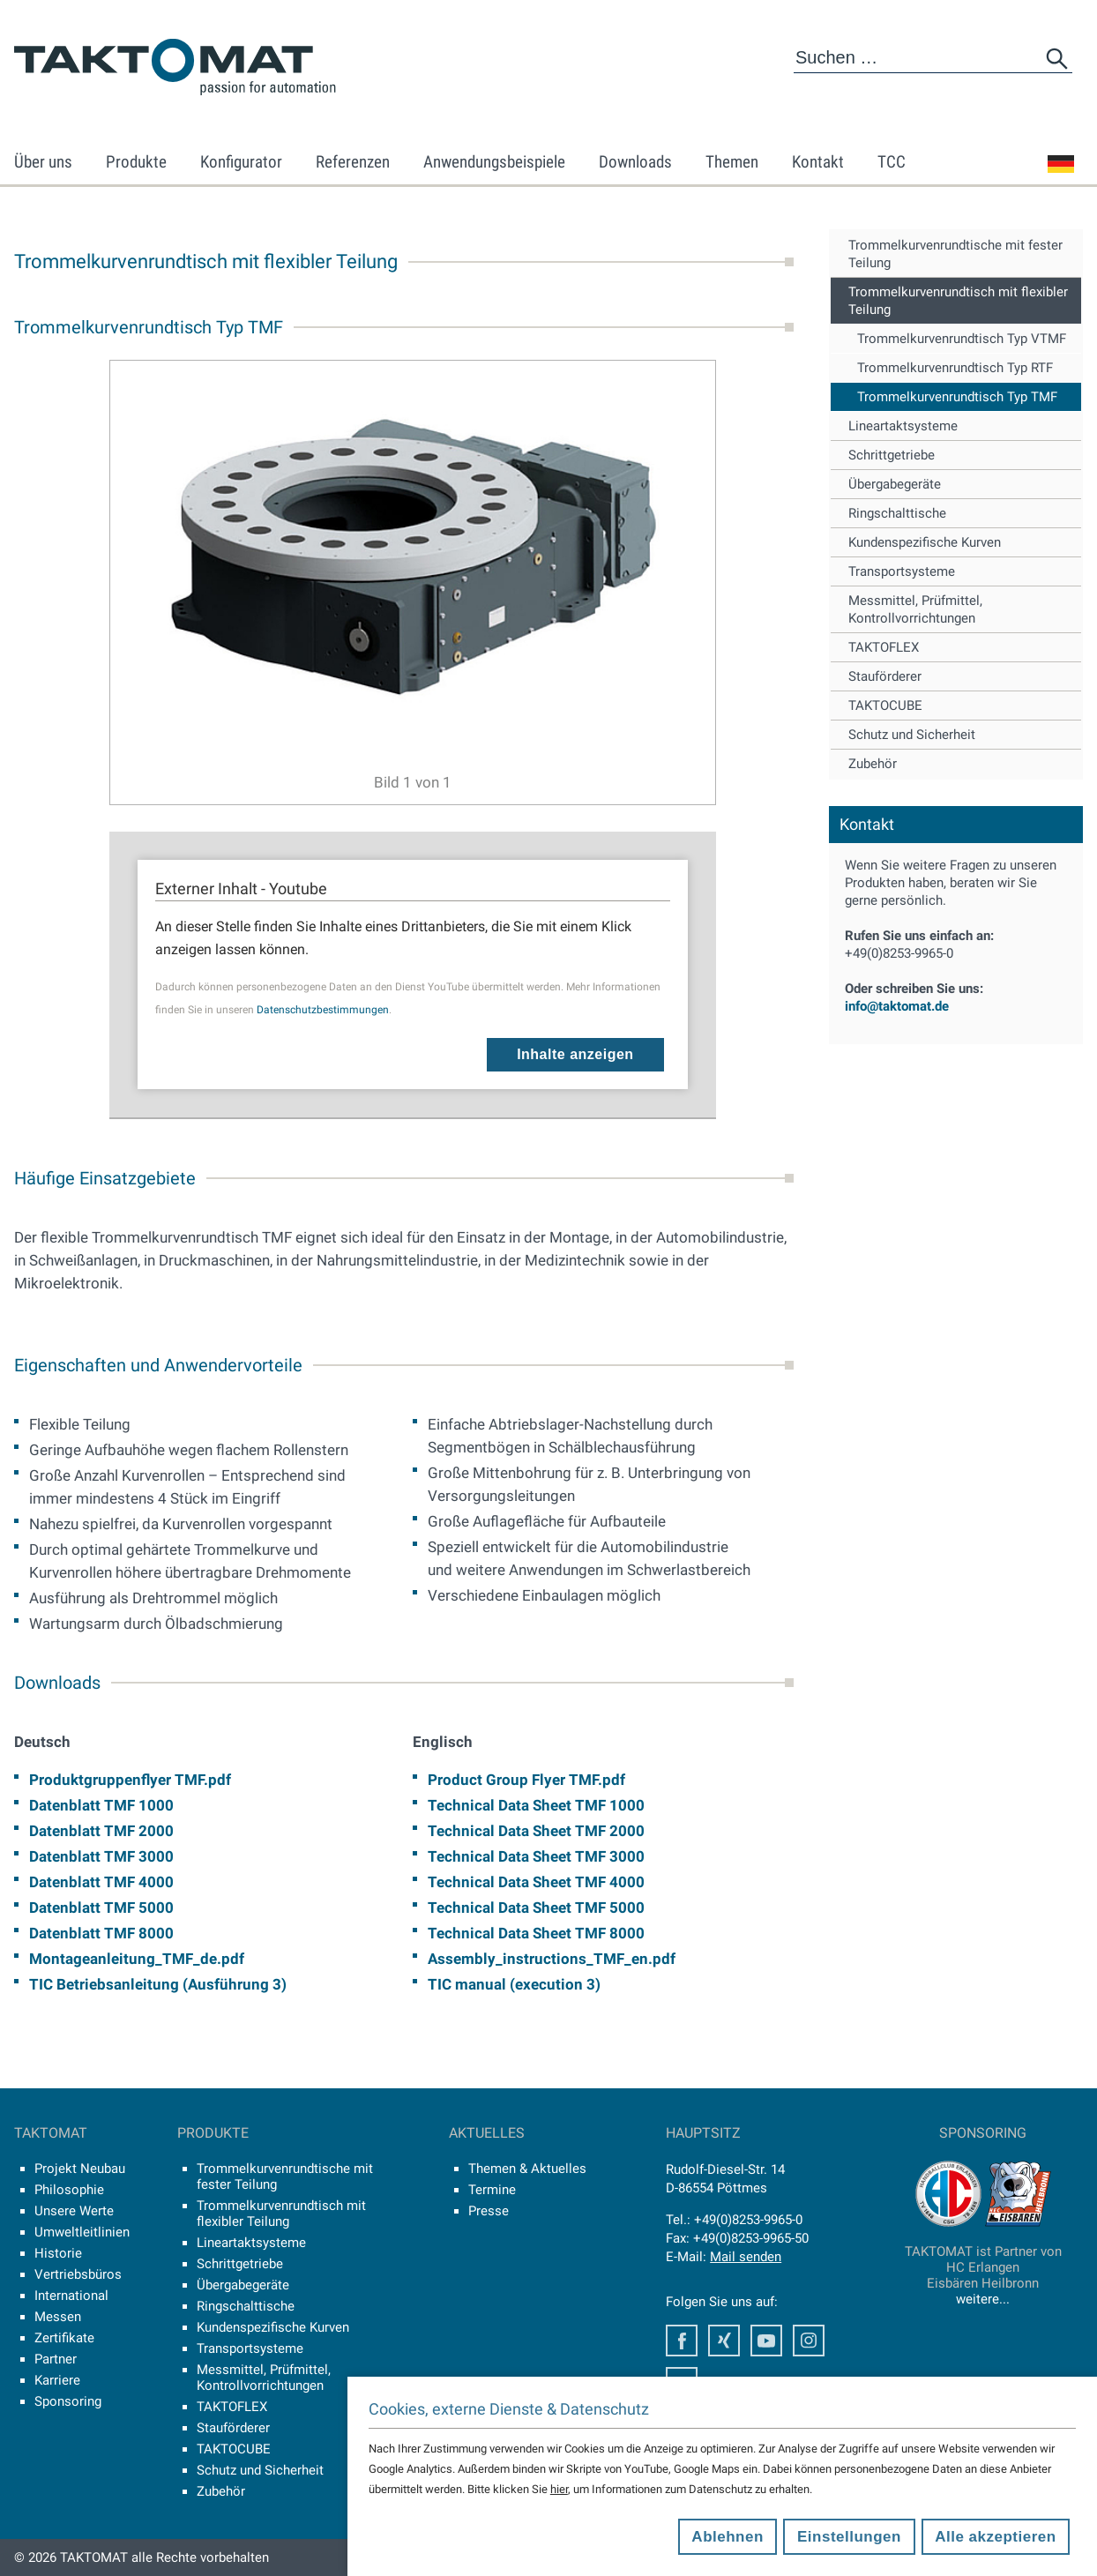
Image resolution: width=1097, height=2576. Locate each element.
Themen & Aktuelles (527, 2169)
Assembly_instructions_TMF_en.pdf (551, 1958)
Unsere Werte (74, 2211)
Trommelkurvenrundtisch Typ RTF (955, 368)
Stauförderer (885, 676)
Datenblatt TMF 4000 (101, 1882)
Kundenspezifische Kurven (924, 542)
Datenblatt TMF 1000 (101, 1805)
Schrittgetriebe (891, 455)
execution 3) (558, 1984)
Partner (55, 2359)
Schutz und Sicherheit (911, 735)
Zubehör (872, 764)
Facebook (682, 2340)
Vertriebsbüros (78, 2274)
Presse (488, 2211)
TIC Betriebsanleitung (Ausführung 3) (158, 1984)
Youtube (766, 2340)
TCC (891, 162)
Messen (57, 2317)
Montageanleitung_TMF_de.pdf (136, 1958)
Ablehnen (727, 2536)
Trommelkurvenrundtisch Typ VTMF (961, 339)
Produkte (136, 162)
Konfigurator (241, 162)
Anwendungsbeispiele (494, 162)
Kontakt (818, 162)
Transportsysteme (901, 571)
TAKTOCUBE (885, 705)
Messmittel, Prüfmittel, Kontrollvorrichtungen (915, 609)
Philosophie (69, 2190)
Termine (492, 2190)
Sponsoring (67, 2401)
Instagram (809, 2340)
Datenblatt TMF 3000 (101, 1856)
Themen (731, 162)
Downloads (635, 162)
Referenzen (353, 162)
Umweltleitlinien (82, 2232)
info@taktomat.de (897, 1006)
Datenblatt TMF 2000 (101, 1831)
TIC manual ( (471, 1984)
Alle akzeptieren (995, 2536)
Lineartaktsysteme (903, 426)
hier (559, 2489)
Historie (58, 2253)
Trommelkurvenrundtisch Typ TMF (957, 397)
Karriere (57, 2380)
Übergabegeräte (894, 484)
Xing (724, 2340)
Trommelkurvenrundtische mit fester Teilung (955, 254)
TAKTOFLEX (883, 647)
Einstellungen (849, 2536)
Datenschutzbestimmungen (323, 1010)
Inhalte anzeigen (575, 1054)
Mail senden (745, 2257)
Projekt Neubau (79, 2169)
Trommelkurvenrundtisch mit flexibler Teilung (958, 300)
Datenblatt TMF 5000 (101, 1907)
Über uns (43, 162)
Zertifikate (64, 2338)
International (71, 2295)
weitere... (983, 2299)
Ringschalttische (897, 513)
